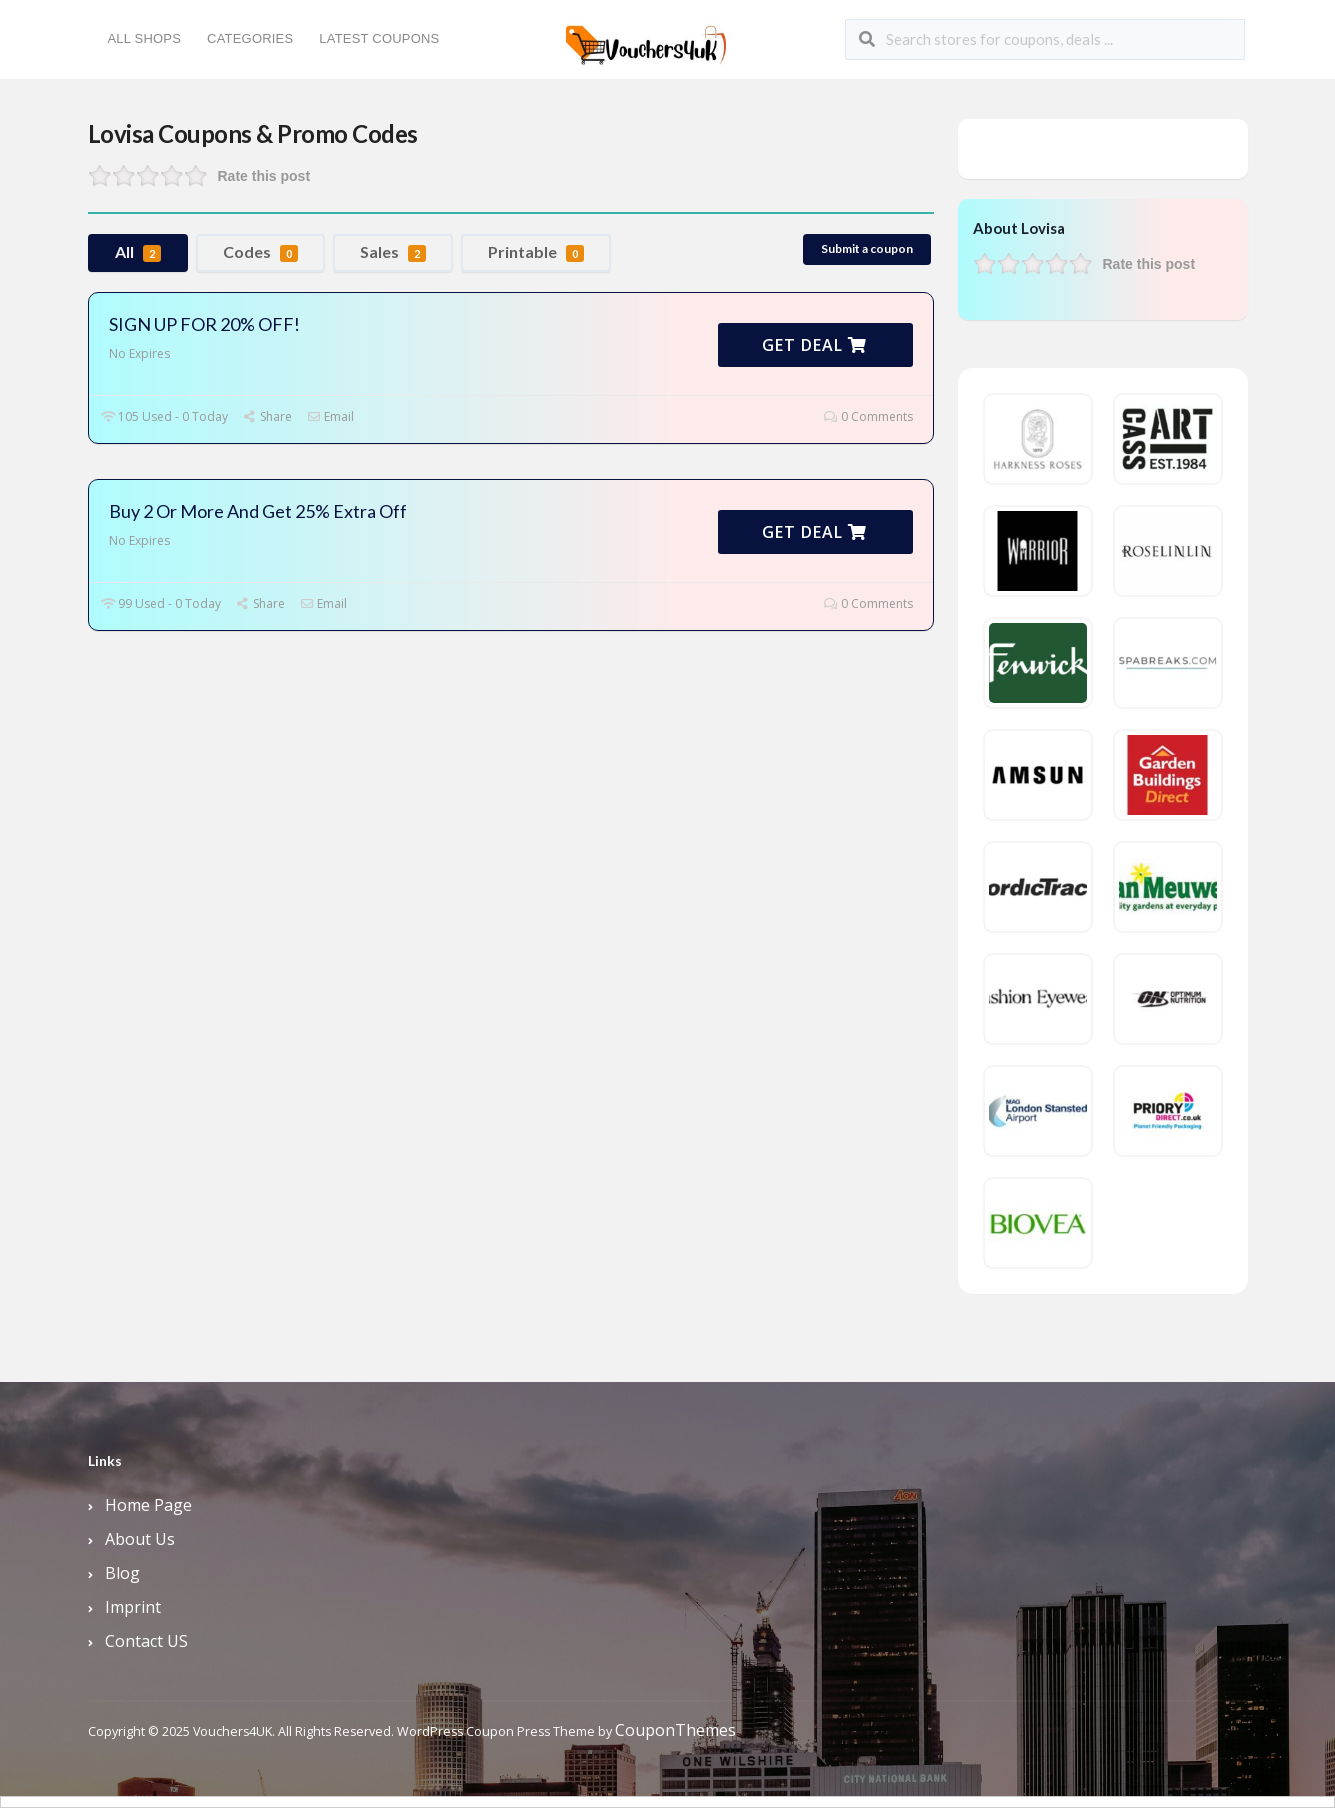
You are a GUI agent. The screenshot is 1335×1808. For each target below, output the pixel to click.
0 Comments (868, 416)
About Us (140, 1539)
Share (267, 416)
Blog (122, 1573)
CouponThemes (675, 1730)
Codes (260, 252)
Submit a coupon (867, 248)
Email (330, 416)
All (138, 252)
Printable (536, 252)
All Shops (145, 38)
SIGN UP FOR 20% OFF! (204, 324)
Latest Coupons (379, 38)
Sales (393, 252)
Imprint (133, 1607)
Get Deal (814, 345)
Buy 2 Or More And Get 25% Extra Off (258, 511)
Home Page (148, 1505)
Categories (250, 38)
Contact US (146, 1641)
